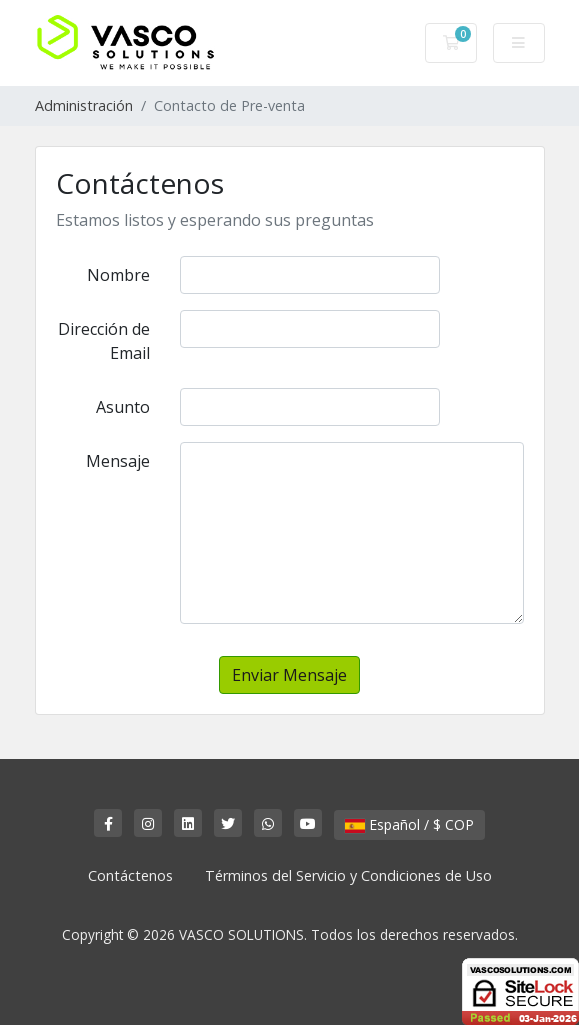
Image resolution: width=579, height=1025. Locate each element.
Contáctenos (130, 875)
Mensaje (118, 461)
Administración (84, 105)
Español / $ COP (409, 824)
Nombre (118, 275)
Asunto (123, 407)
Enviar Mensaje (289, 675)
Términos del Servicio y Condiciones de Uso (348, 875)
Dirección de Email (104, 341)
